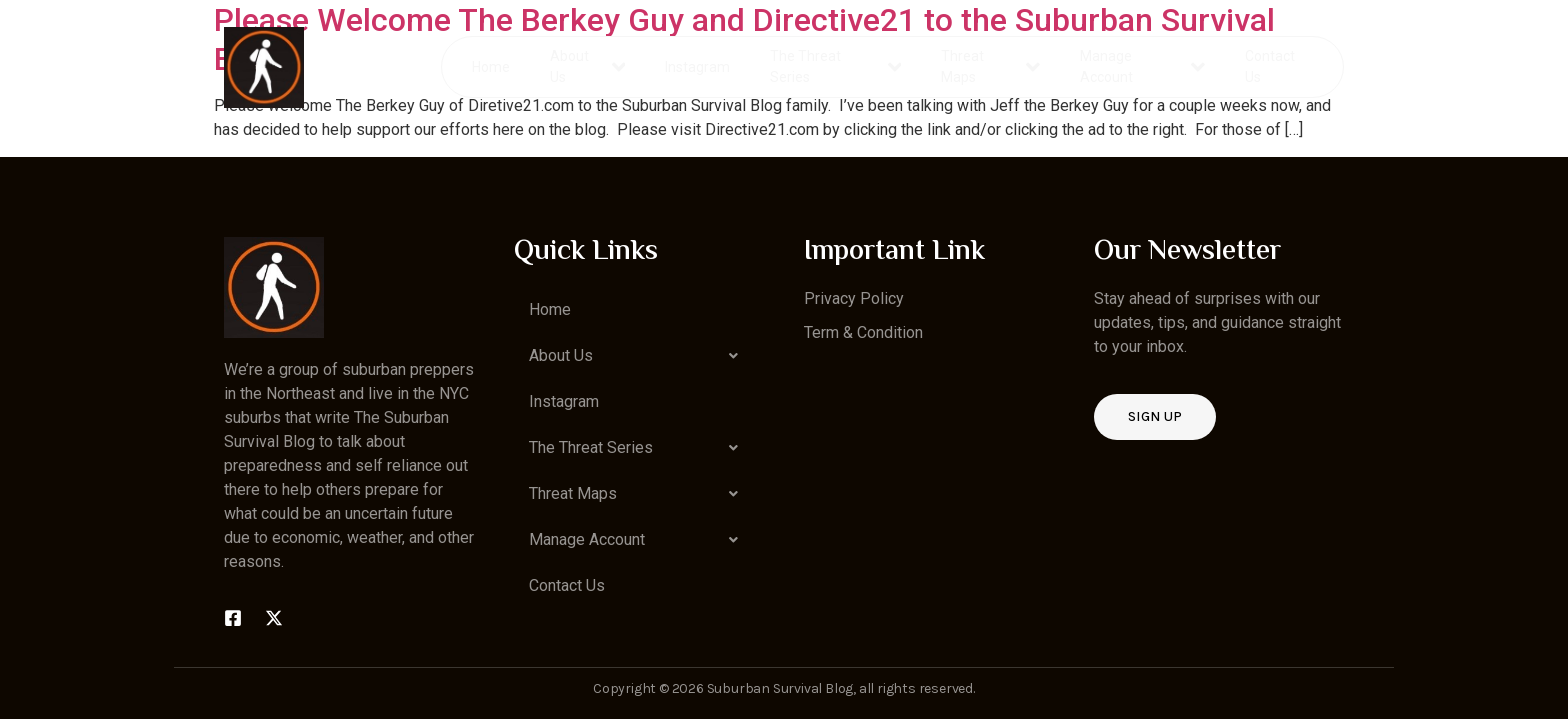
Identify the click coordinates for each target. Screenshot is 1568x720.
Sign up (1155, 416)
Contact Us (1269, 66)
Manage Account (1142, 66)
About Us (588, 66)
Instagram (698, 66)
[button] (639, 356)
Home (492, 66)
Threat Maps (991, 66)
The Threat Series (836, 66)
